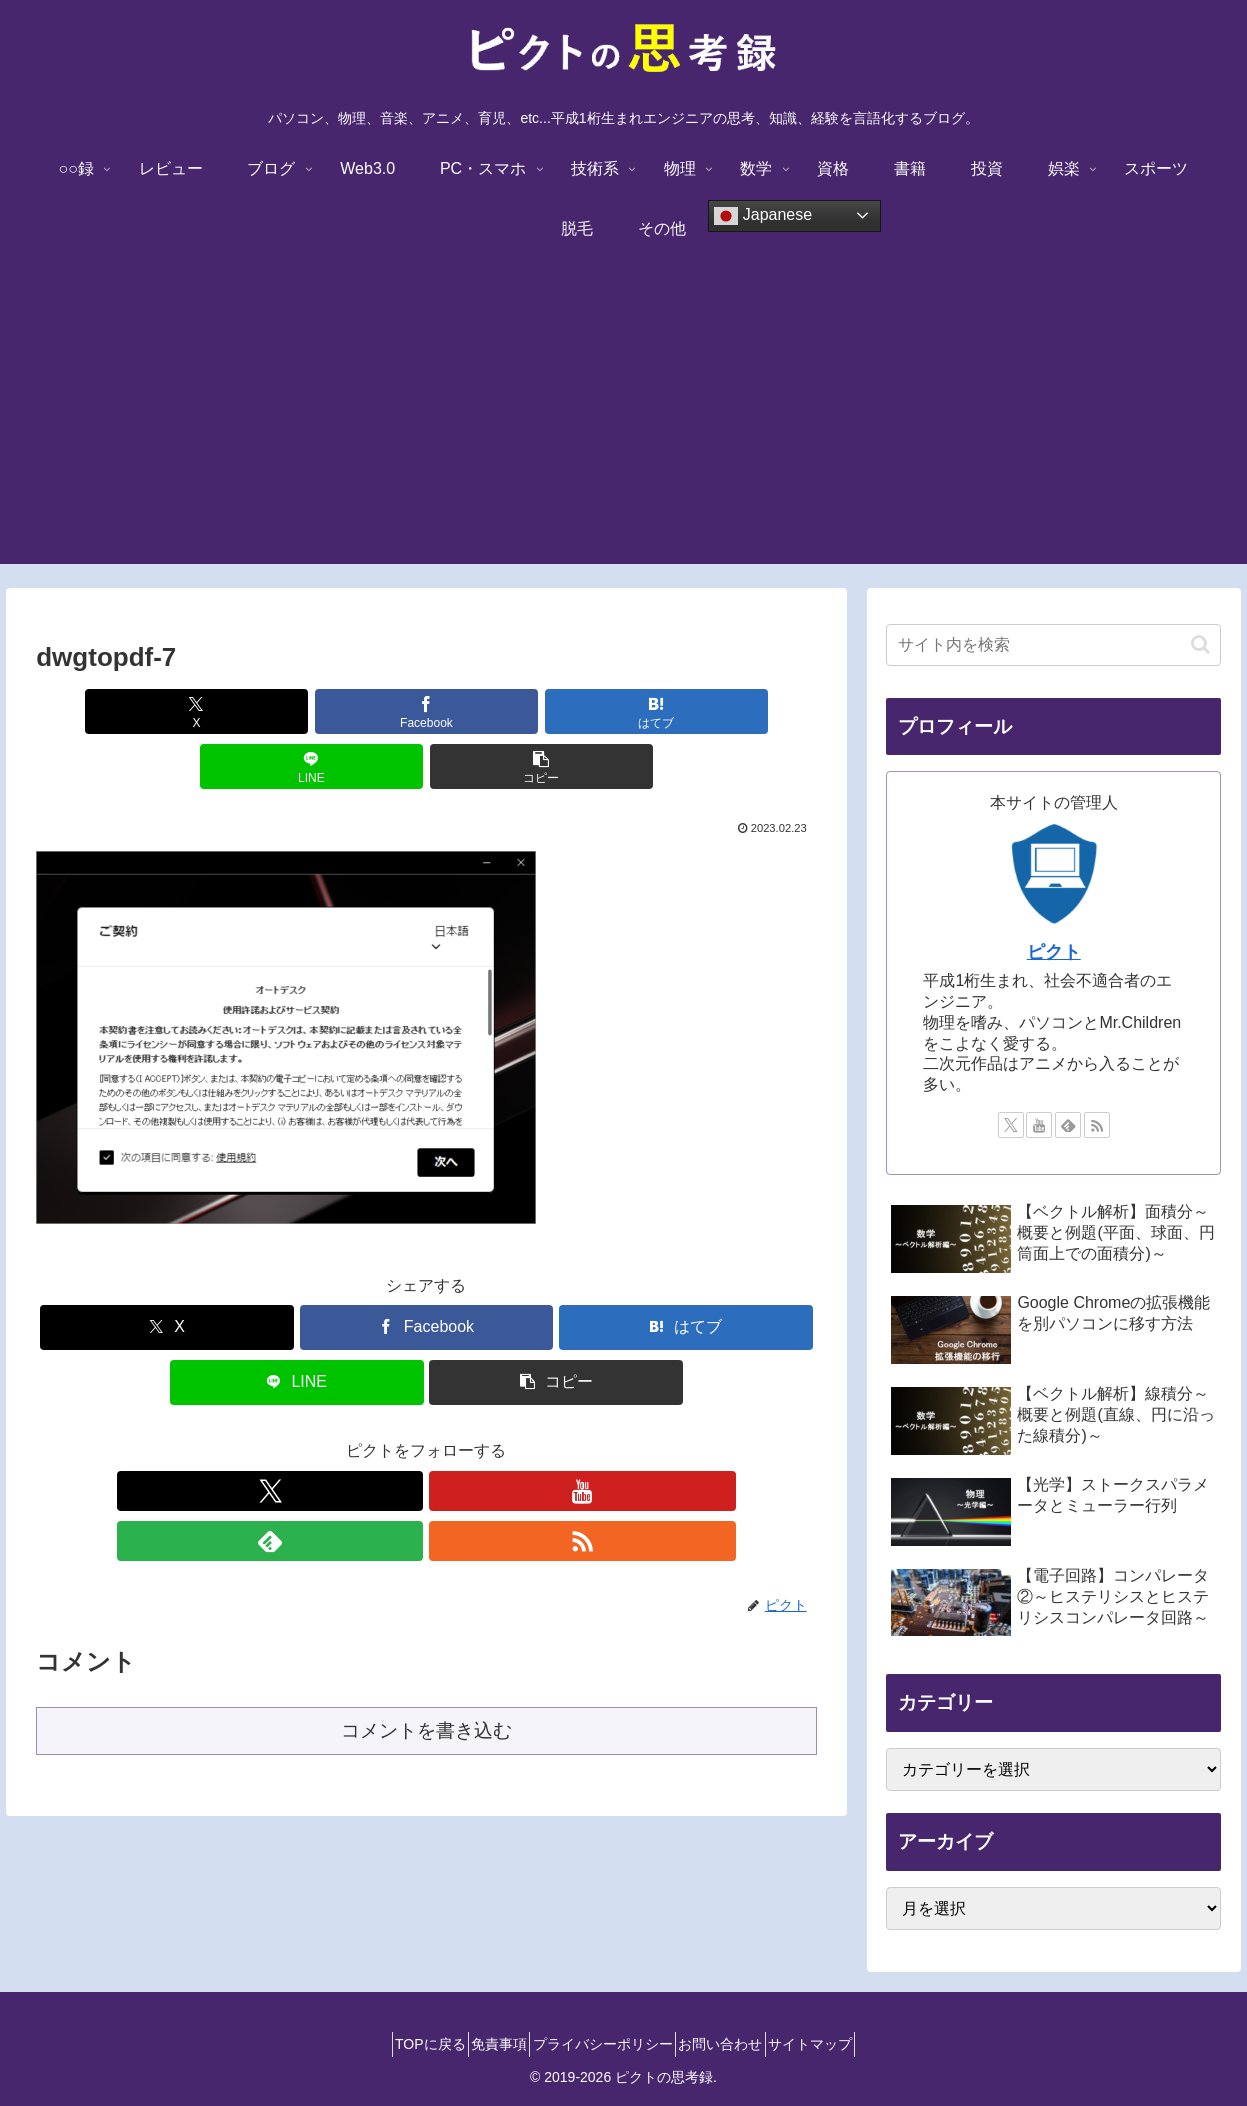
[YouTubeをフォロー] (403, 1436)
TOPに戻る (399, 2044)
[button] (688, 711)
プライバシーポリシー (603, 2044)
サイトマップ (841, 2044)
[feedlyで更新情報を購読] (449, 1436)
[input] (1053, 645)
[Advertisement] (624, 424)
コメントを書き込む (426, 1625)
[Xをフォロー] (357, 1436)
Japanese (763, 216)
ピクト (1054, 952)
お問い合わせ (736, 2044)
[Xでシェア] (164, 711)
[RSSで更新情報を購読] (495, 1436)
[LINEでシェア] (557, 711)
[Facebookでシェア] (295, 711)
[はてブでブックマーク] (426, 711)
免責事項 (484, 2044)
